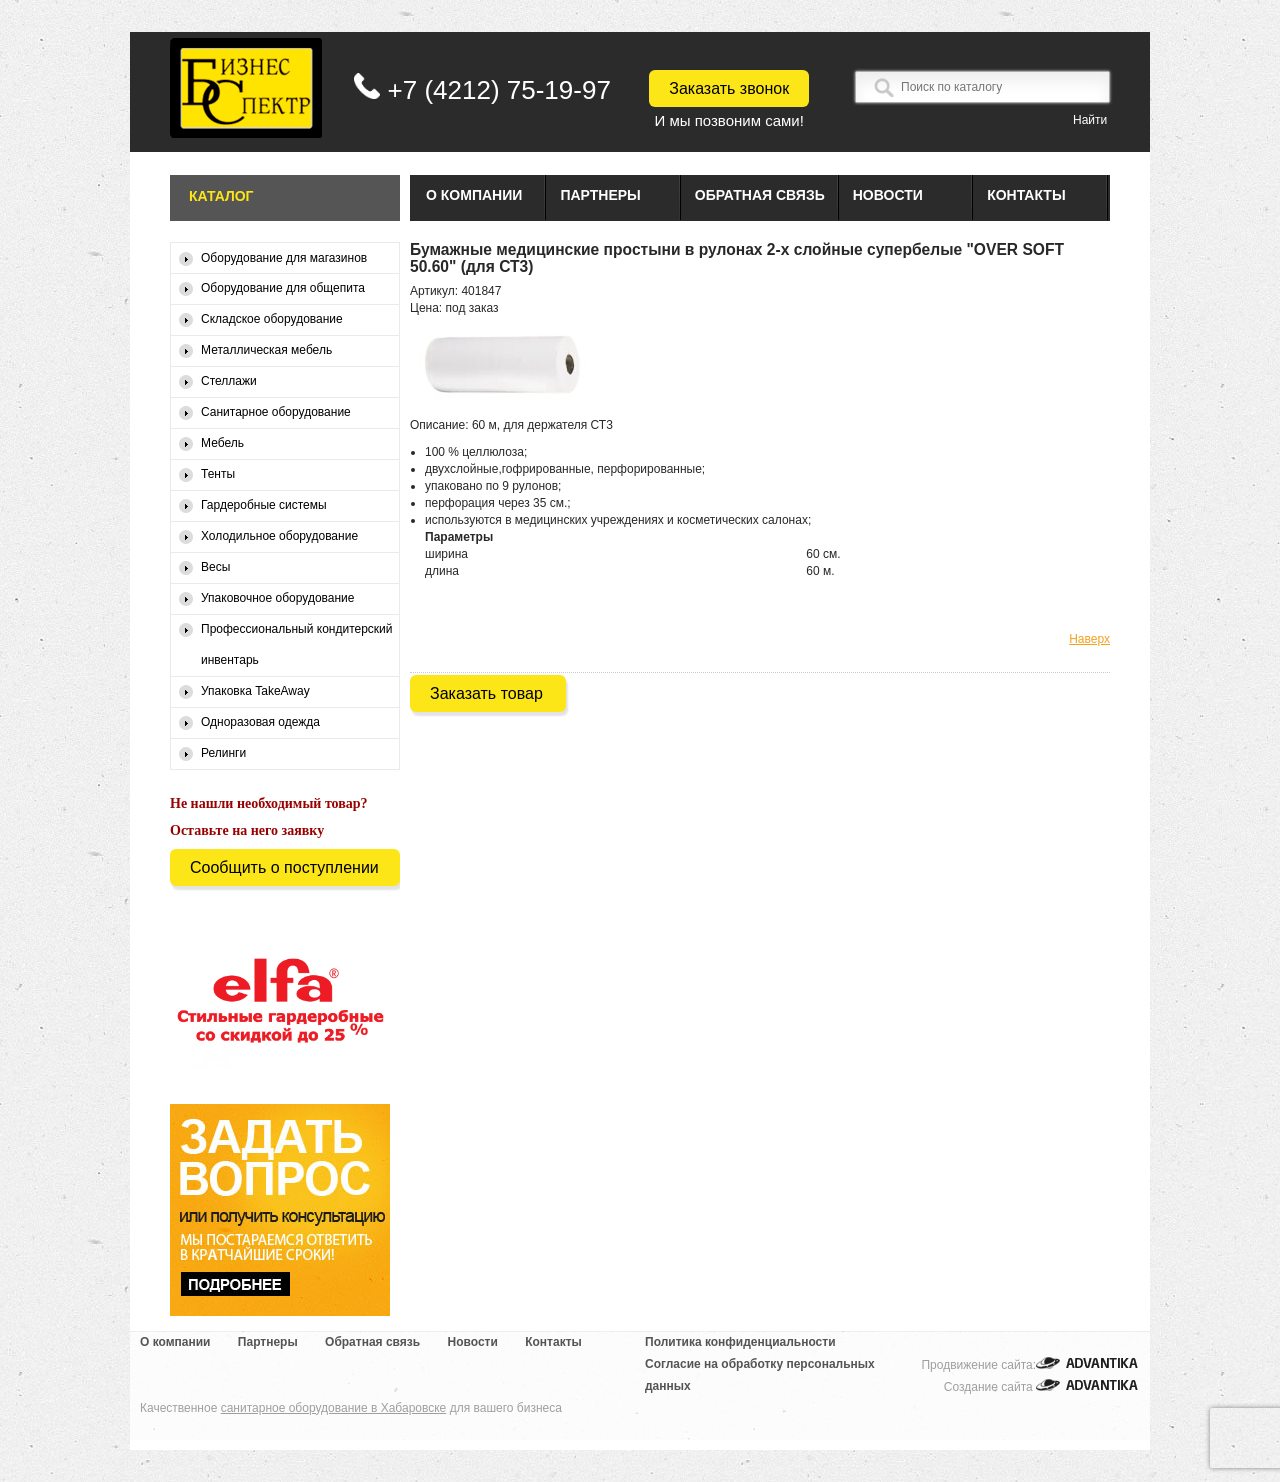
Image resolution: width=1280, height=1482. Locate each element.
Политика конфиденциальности (740, 1342)
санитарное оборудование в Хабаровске (334, 1408)
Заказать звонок (729, 88)
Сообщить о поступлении (284, 867)
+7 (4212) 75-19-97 (499, 90)
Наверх (1089, 639)
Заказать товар (486, 693)
